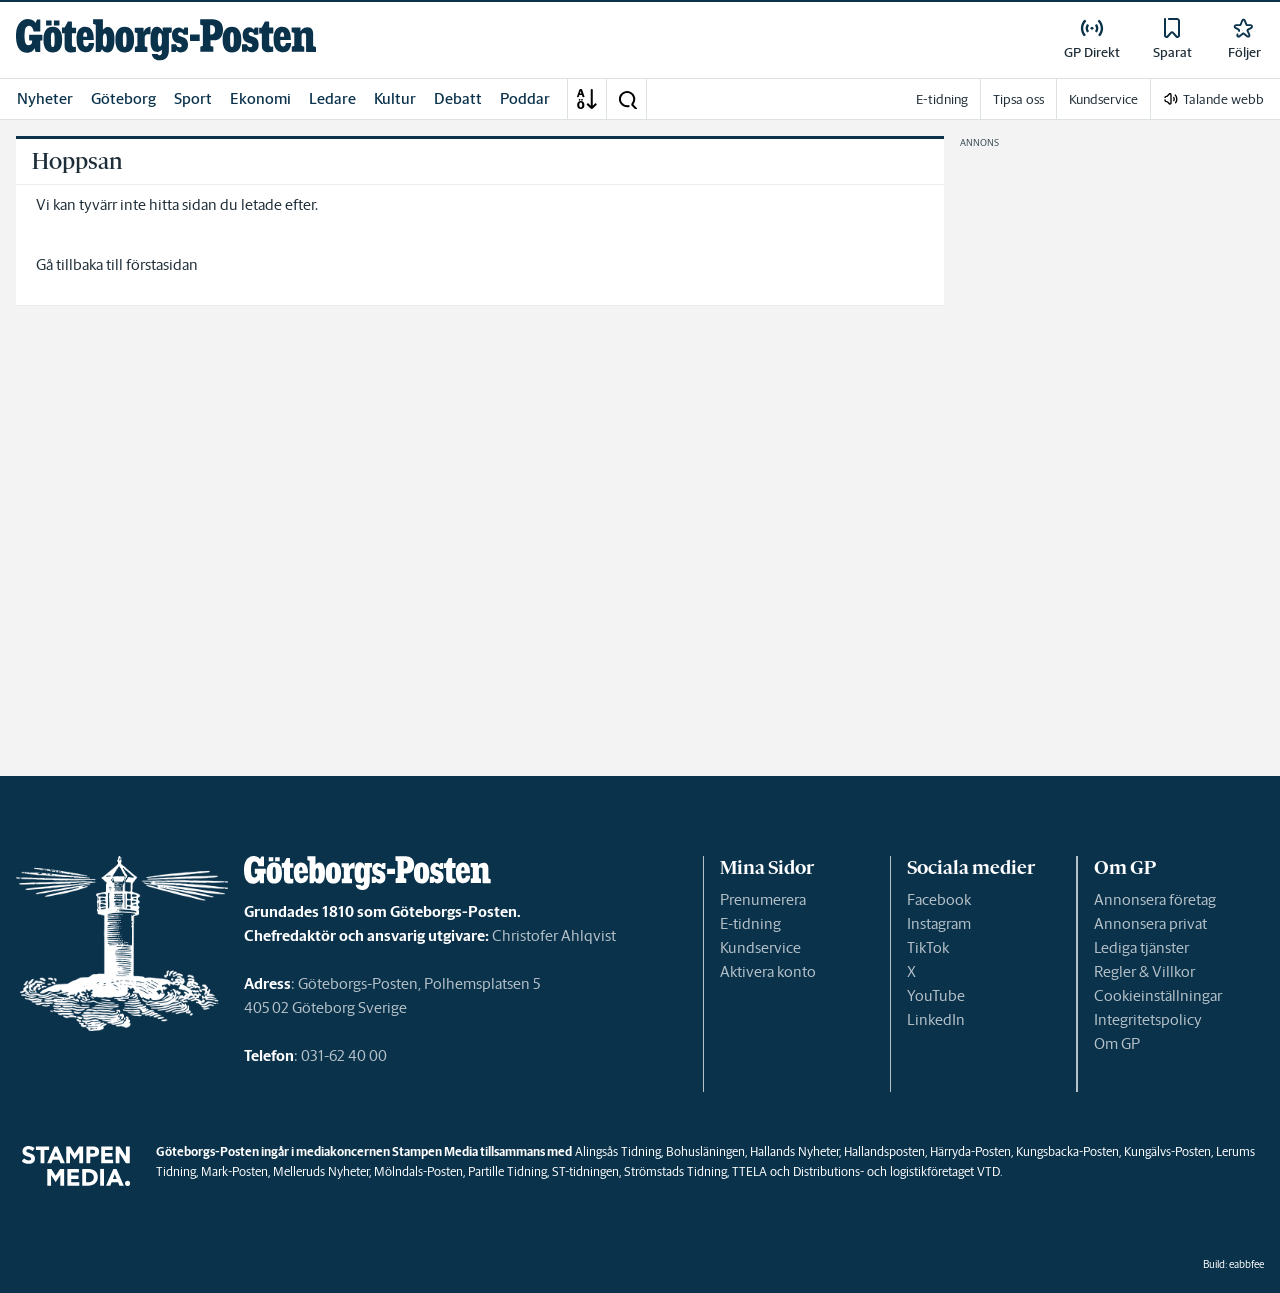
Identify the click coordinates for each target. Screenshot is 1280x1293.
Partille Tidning (507, 1171)
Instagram (939, 923)
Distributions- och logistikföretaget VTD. (897, 1171)
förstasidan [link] (162, 264)
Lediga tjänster (1141, 947)
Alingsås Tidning (618, 1151)
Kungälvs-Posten (1167, 1151)
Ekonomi (260, 98)
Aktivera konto (768, 971)
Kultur (395, 98)
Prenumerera (763, 899)
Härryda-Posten (970, 1151)
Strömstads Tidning (675, 1171)
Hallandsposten (884, 1151)
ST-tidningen (585, 1171)
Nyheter (45, 98)
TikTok (928, 947)
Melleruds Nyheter (321, 1171)
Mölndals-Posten (418, 1171)
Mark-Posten (234, 1171)
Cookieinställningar (1158, 995)
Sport (193, 98)
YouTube (936, 995)
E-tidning (750, 923)
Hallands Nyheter (794, 1151)
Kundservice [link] (1103, 99)
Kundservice (760, 947)
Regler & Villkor (1144, 971)
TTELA (749, 1171)
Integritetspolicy (1148, 1019)
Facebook (939, 899)
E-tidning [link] (942, 99)
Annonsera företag (1155, 899)
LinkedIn (936, 1019)
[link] (166, 39)
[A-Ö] (587, 99)
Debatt (458, 98)
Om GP (1117, 1043)
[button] (627, 99)
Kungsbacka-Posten (1067, 1151)
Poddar (525, 98)
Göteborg (123, 98)
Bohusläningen (705, 1151)
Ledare (332, 98)
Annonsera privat (1150, 923)
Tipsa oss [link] (1018, 99)
